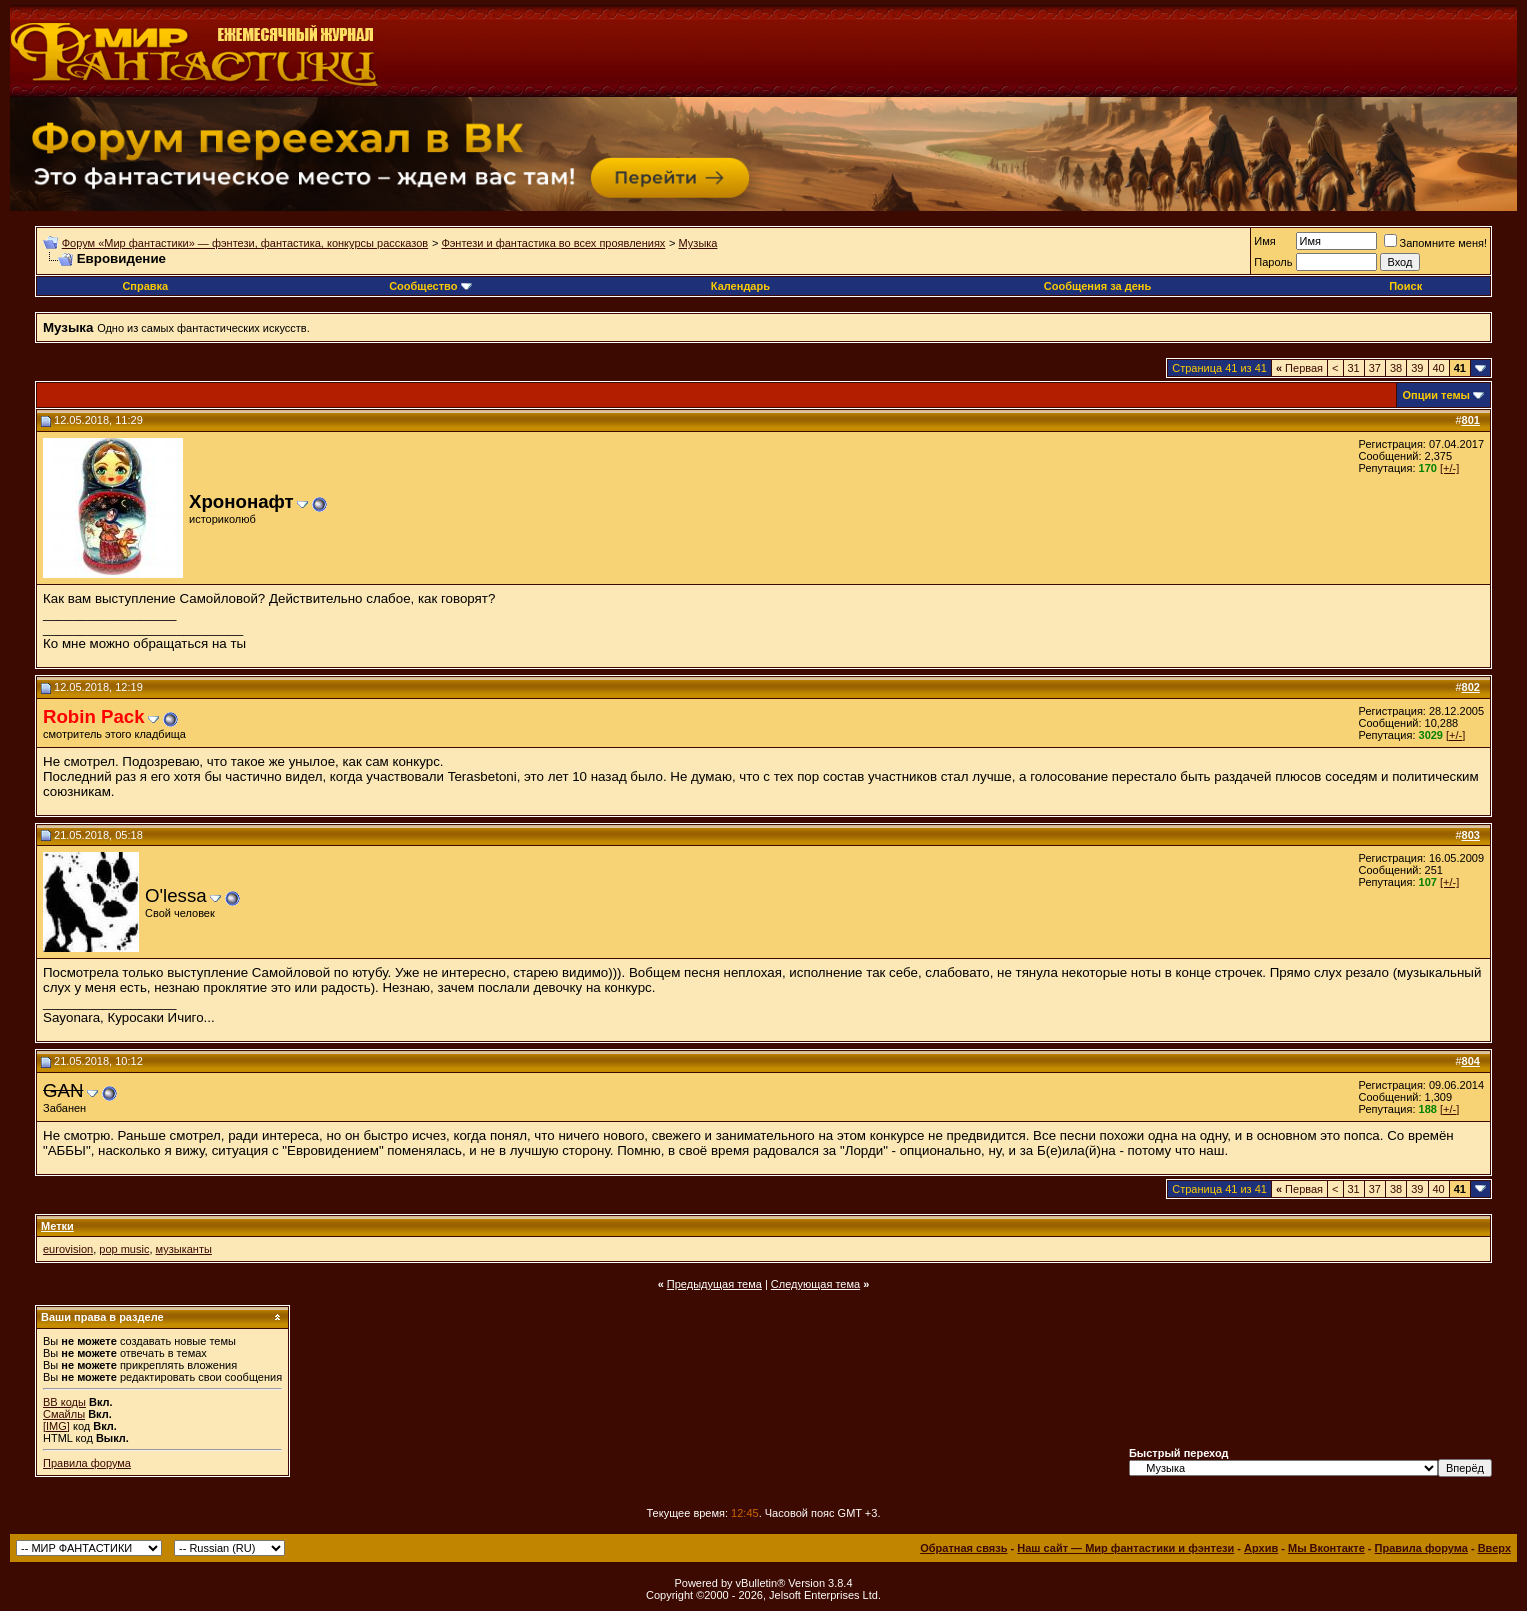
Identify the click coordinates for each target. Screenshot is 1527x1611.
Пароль (1273, 262)
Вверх (1494, 1548)
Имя (1264, 241)
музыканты (184, 1249)
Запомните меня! (1435, 243)
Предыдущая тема (714, 1284)
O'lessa (176, 895)
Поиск (1405, 286)
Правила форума (87, 1463)
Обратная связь (963, 1548)
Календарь (740, 286)
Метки (57, 1226)
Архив (1261, 1548)
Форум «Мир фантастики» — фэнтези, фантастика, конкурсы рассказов (245, 243)
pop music (124, 1249)
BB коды (64, 1402)
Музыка (698, 243)
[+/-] (1449, 468)
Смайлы (64, 1414)
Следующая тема (815, 1284)
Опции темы (1436, 395)
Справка (145, 286)
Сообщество (430, 286)
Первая (1299, 368)
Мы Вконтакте (1326, 1548)
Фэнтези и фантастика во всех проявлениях (553, 243)
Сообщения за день (1097, 286)
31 (1354, 368)
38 (1396, 368)
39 (1417, 368)
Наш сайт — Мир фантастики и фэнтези (1125, 1548)
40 (1439, 368)
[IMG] (56, 1426)
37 (1375, 368)
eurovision (68, 1249)
